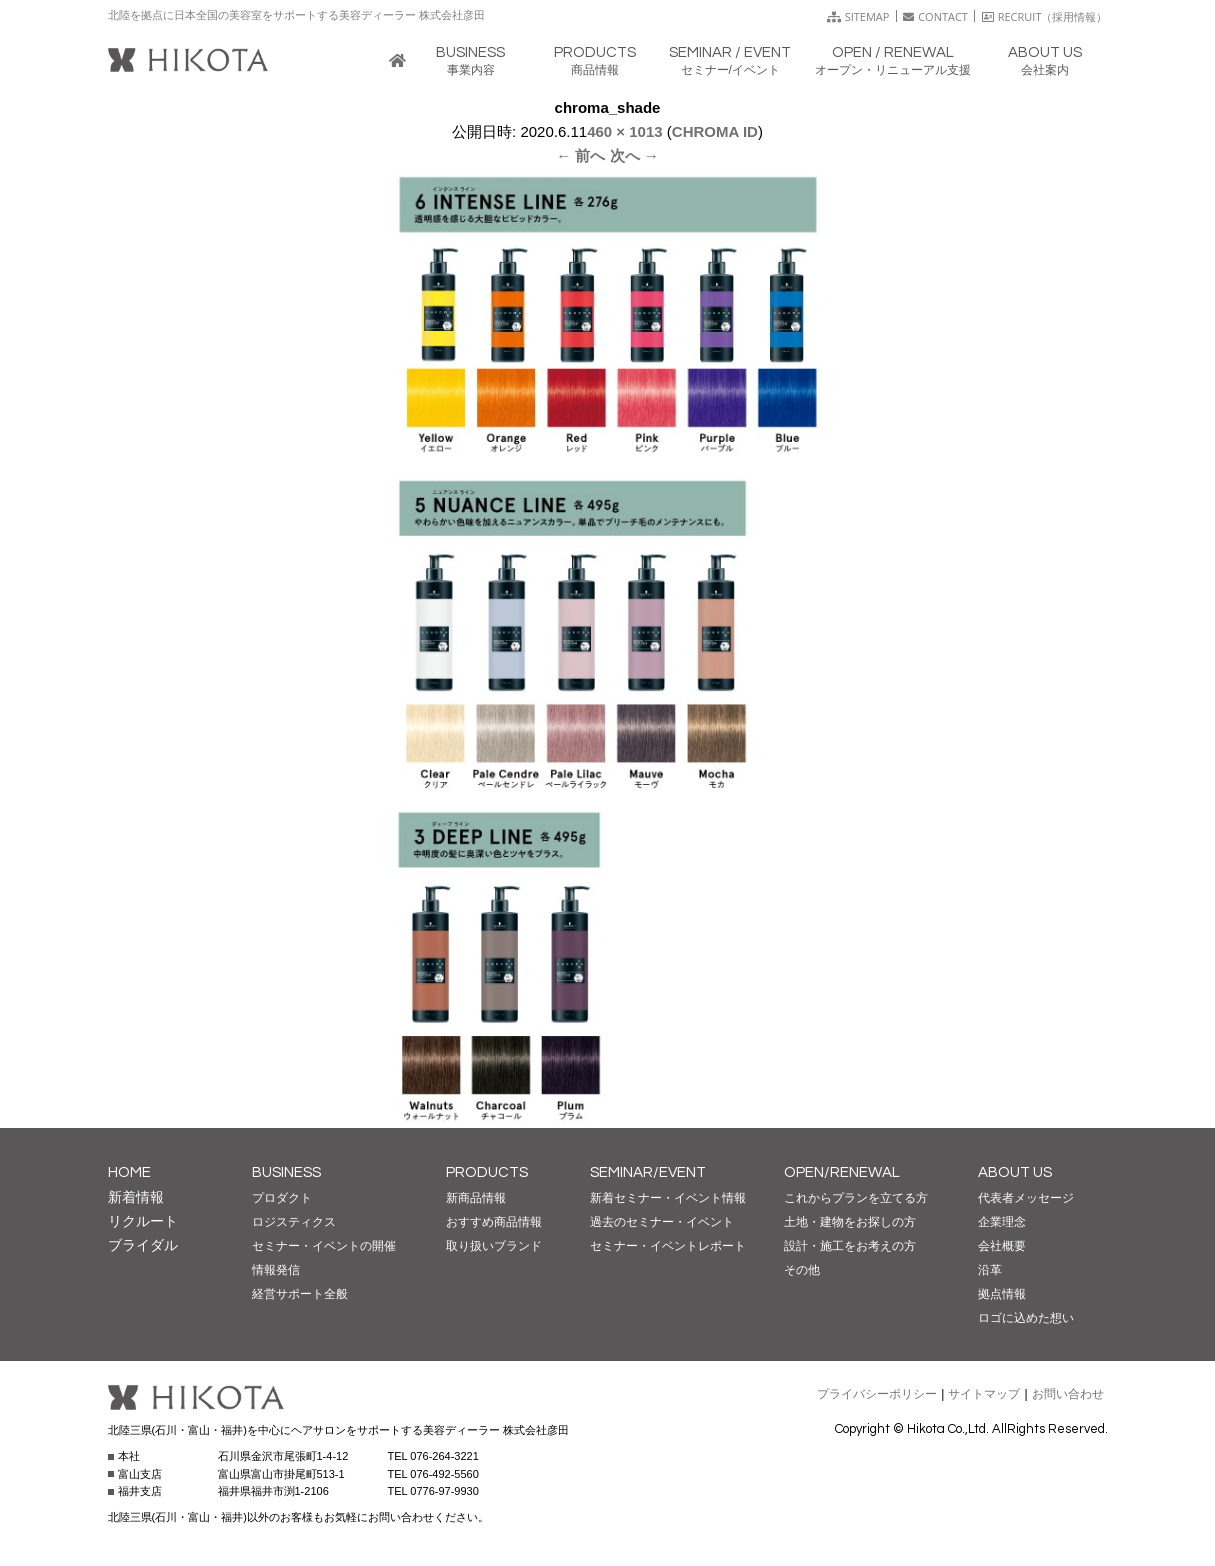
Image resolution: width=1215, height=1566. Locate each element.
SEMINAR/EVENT (648, 1172)
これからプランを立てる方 (856, 1198)
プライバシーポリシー (877, 1394)
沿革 (990, 1270)
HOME (129, 1172)
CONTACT (935, 16)
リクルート (143, 1221)
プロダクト (282, 1198)
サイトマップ (984, 1394)
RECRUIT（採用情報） (1045, 16)
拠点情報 (1002, 1294)
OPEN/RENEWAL (842, 1172)
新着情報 (136, 1197)
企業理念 (1002, 1222)
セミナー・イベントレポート (668, 1246)
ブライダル (143, 1245)
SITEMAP (858, 16)
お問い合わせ (1068, 1394)
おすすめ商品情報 (494, 1222)
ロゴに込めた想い (1026, 1318)
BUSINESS (286, 1172)
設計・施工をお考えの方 (850, 1246)
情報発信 (276, 1270)
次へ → (634, 155)
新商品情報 (476, 1198)
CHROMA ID (715, 131)
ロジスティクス (294, 1222)
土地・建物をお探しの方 (850, 1222)
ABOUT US (1015, 1172)
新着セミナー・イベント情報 (668, 1198)
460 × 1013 (625, 131)
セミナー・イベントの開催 (324, 1246)
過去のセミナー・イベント (662, 1222)
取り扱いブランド (494, 1246)
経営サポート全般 (300, 1294)
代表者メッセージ (1026, 1198)
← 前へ (580, 155)
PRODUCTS (487, 1172)
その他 (802, 1270)
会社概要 (1002, 1246)
